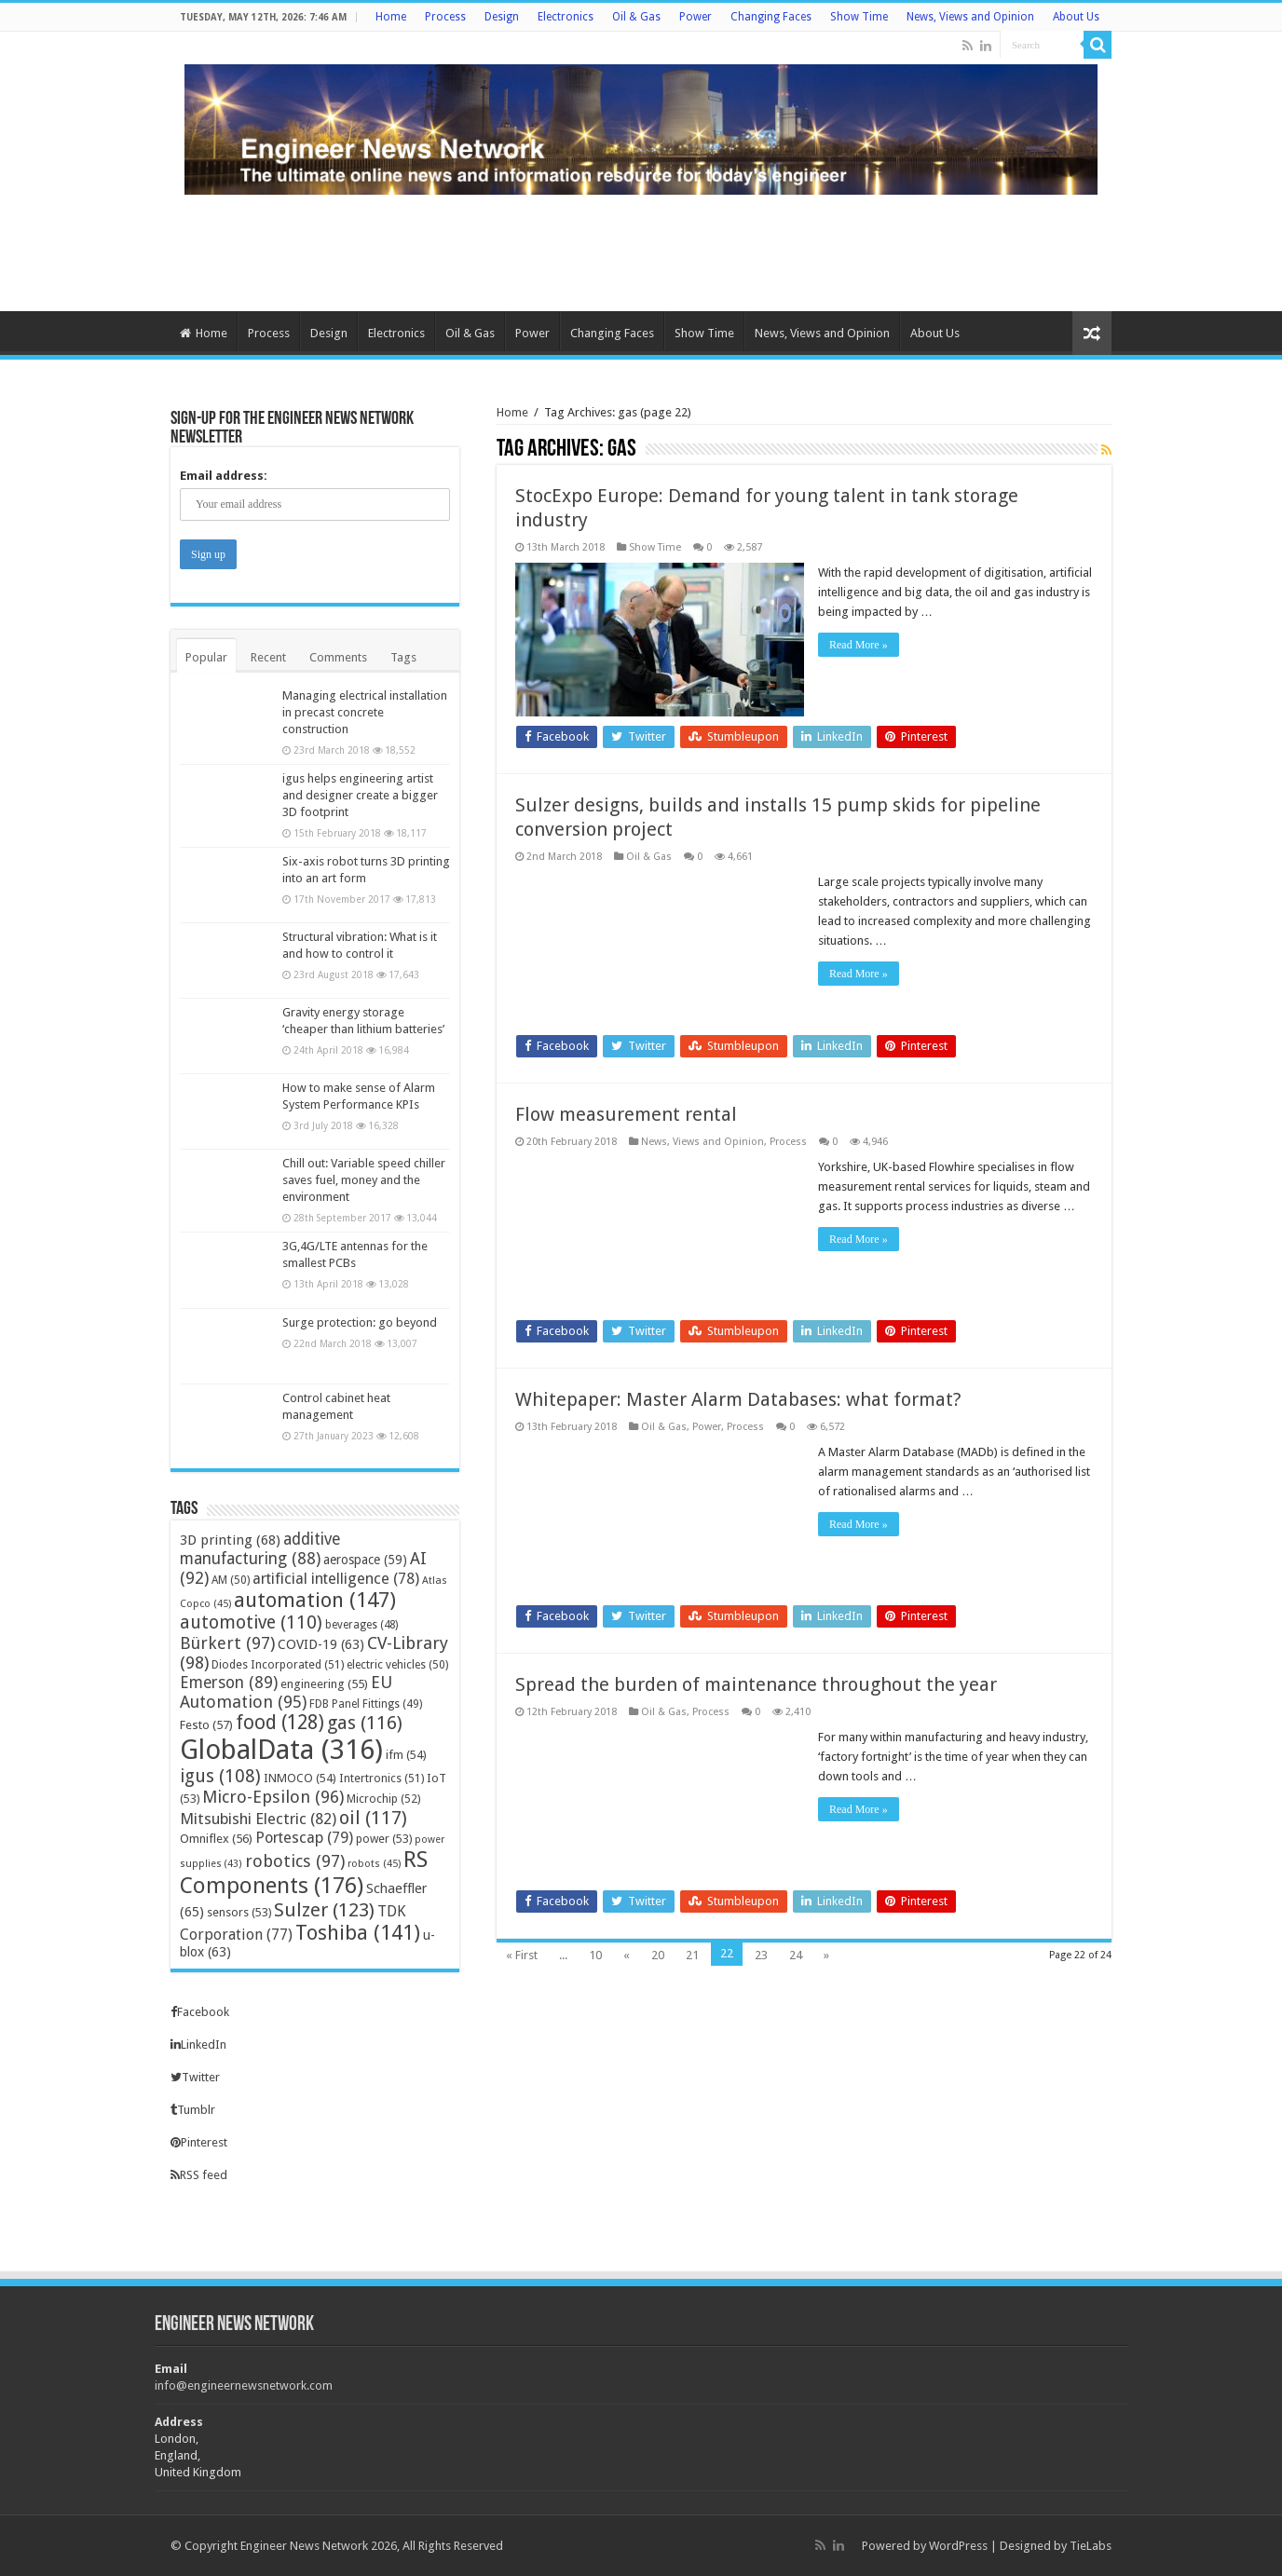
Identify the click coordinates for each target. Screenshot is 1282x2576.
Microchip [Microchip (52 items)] (383, 1799)
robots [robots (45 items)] (374, 1864)
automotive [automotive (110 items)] (251, 1622)
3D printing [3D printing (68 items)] (230, 1540)
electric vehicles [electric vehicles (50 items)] (397, 1664)
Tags (403, 657)
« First (522, 1955)
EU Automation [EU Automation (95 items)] (286, 1691)
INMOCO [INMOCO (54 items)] (300, 1778)
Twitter (195, 2077)
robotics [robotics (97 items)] (295, 1861)
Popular (206, 657)
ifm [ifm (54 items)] (406, 1755)
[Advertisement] (641, 251)
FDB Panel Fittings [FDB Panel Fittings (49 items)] (365, 1704)
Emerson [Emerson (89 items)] (229, 1682)
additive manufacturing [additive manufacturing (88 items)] (260, 1549)
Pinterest (198, 2142)
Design (501, 16)
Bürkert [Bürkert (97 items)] (227, 1643)
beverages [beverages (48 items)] (361, 1624)
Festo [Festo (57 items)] (206, 1725)
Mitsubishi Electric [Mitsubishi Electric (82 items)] (258, 1818)
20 (657, 1955)
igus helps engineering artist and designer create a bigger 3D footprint (360, 795)
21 (692, 1955)
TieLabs (1091, 2546)
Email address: (223, 476)
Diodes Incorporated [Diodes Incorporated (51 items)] (277, 1664)
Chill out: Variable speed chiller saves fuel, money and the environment (363, 1180)
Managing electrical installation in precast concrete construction (364, 712)
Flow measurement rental (626, 1114)
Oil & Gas (636, 16)
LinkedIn (198, 2044)
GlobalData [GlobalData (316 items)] (281, 1749)
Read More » (858, 644)
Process (445, 16)
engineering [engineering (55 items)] (324, 1684)
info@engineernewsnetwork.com (244, 2385)
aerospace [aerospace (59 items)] (365, 1559)
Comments (338, 657)
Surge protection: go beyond (359, 1322)
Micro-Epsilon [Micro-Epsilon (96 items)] (273, 1796)
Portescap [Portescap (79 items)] (304, 1838)
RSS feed (198, 2175)
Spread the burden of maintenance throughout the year (756, 1684)
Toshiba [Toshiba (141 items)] (357, 1932)
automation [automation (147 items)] (315, 1600)
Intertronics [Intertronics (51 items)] (381, 1778)
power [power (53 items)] (384, 1839)
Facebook (199, 2012)
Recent (268, 657)
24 (795, 1955)
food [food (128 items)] (280, 1722)
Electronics (565, 16)
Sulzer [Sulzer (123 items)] (324, 1910)
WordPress (958, 2546)
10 (595, 1955)
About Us (1076, 16)
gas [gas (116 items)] (364, 1722)
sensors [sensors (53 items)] (239, 1912)
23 (761, 1955)
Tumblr (192, 2110)
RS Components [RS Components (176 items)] (304, 1873)
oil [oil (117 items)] (373, 1817)
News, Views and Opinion (970, 16)
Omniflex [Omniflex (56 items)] (216, 1839)
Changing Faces (770, 16)
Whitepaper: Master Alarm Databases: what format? (738, 1399)
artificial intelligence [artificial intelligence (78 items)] (335, 1579)
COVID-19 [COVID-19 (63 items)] (321, 1644)
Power (695, 16)
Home (390, 16)
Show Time (859, 16)
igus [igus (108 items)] (220, 1776)
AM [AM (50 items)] (230, 1580)
